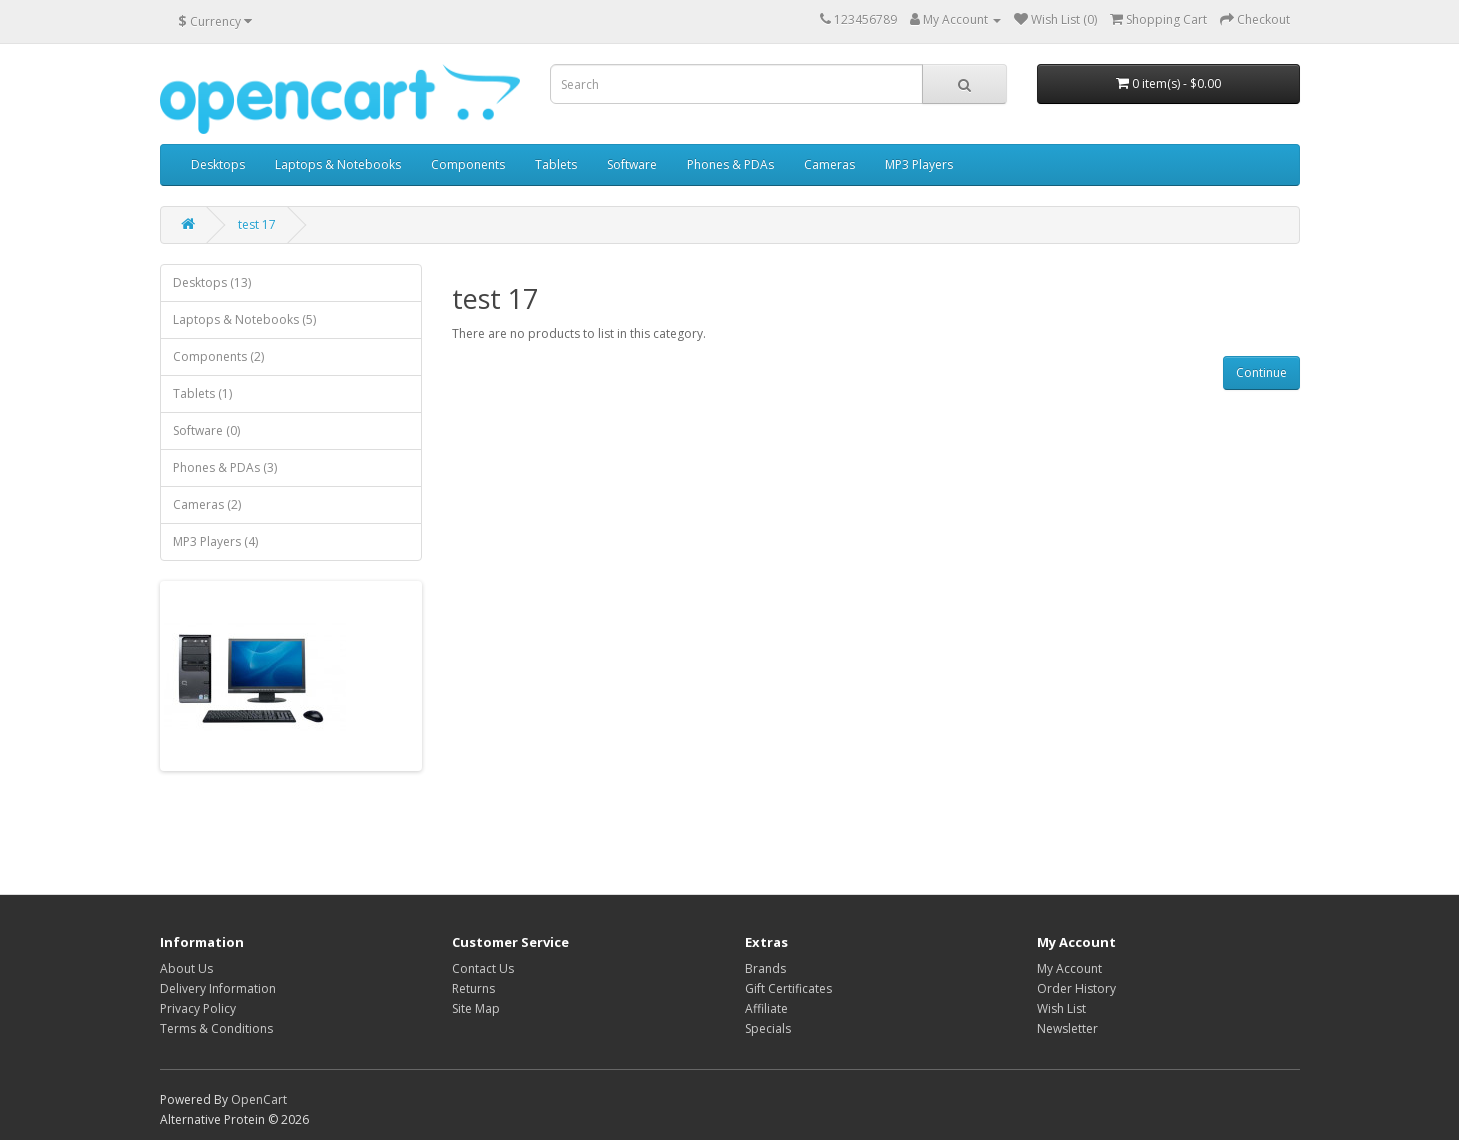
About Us (186, 968)
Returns (473, 988)
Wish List (1061, 1008)
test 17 (257, 224)
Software (632, 164)
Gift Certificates (788, 988)
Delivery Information (218, 988)
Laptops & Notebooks (338, 164)
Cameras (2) (207, 504)
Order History (1076, 988)
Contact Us (483, 968)
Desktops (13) (212, 282)
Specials (768, 1028)
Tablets (556, 164)
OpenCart (259, 1099)
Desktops (218, 164)
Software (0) (206, 430)
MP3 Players (919, 164)
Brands (765, 968)
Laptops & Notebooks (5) (244, 319)
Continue (1261, 372)
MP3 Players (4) (215, 541)
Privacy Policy (198, 1008)
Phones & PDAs (730, 164)
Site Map (476, 1008)
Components (468, 164)
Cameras (829, 164)
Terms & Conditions (216, 1028)
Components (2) (218, 356)
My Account (1069, 968)
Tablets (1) (202, 393)
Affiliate (766, 1008)
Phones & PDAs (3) (225, 467)
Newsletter (1067, 1028)
